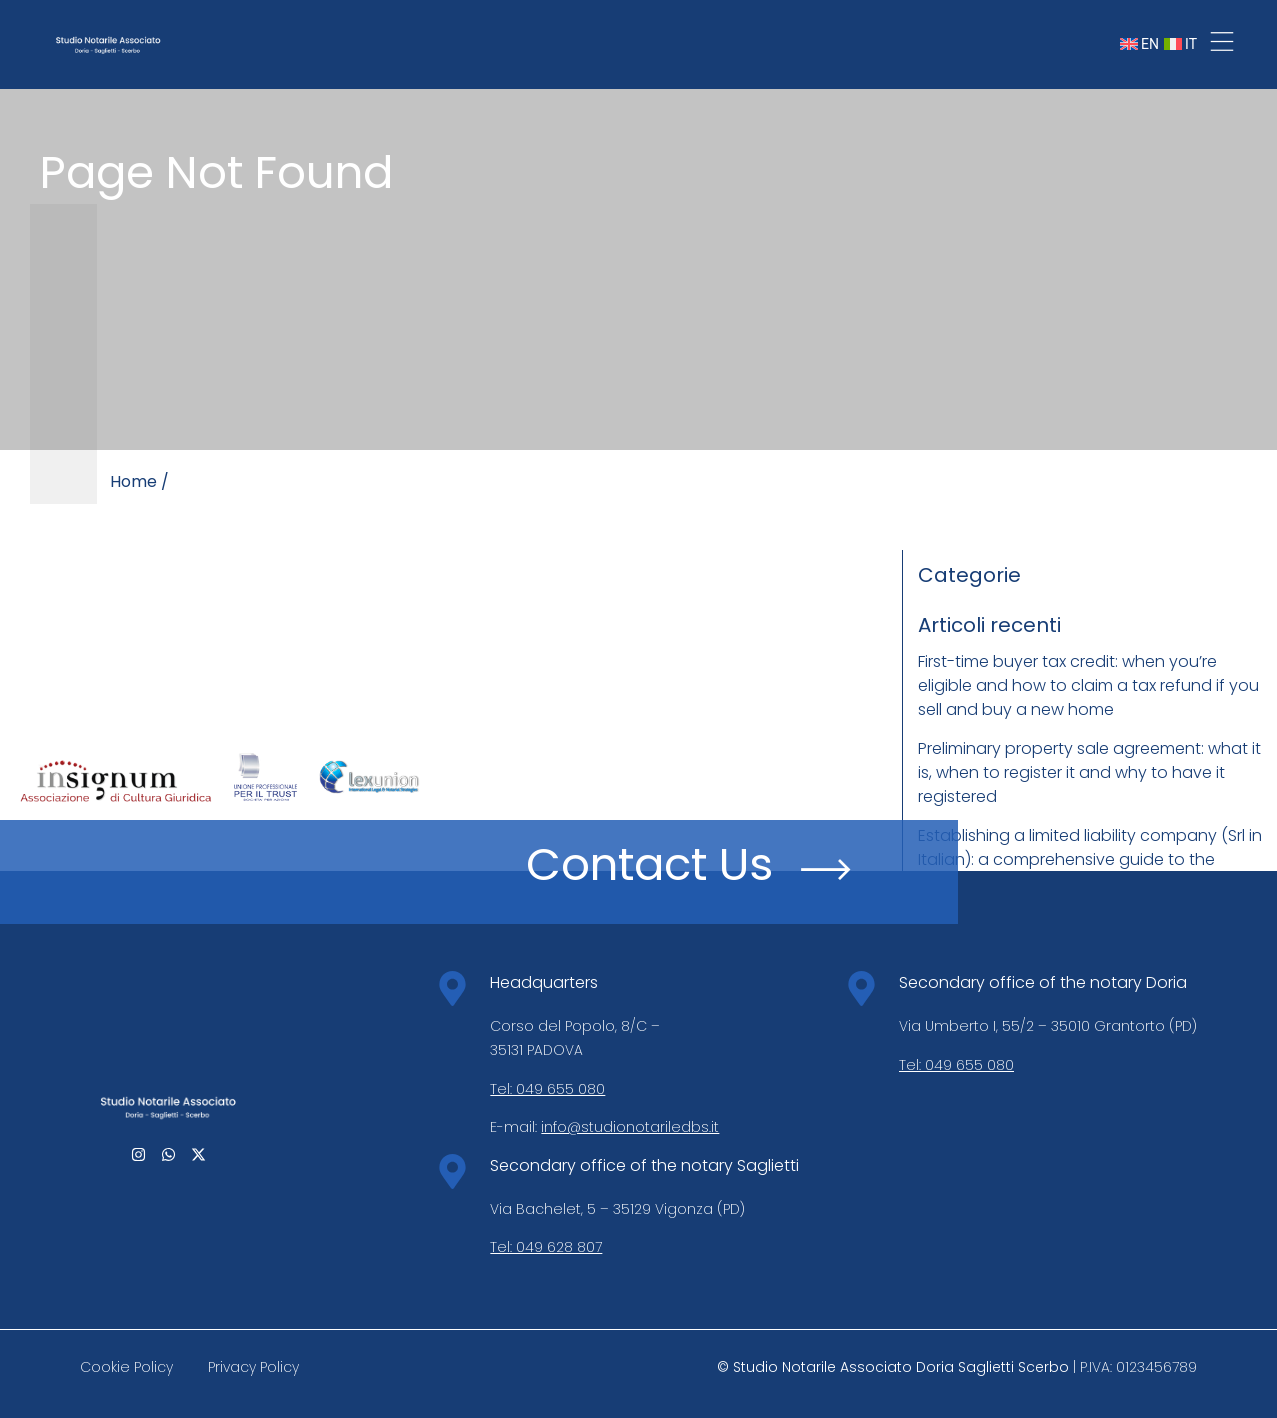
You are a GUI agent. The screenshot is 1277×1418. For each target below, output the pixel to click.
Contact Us (649, 864)
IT (1180, 44)
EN (1139, 44)
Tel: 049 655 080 (547, 1089)
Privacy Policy (253, 1367)
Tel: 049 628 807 (546, 1247)
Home (133, 481)
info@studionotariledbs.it (630, 1127)
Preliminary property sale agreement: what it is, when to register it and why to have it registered (1089, 772)
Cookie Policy (126, 1367)
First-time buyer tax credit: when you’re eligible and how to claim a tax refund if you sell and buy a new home (1088, 685)
